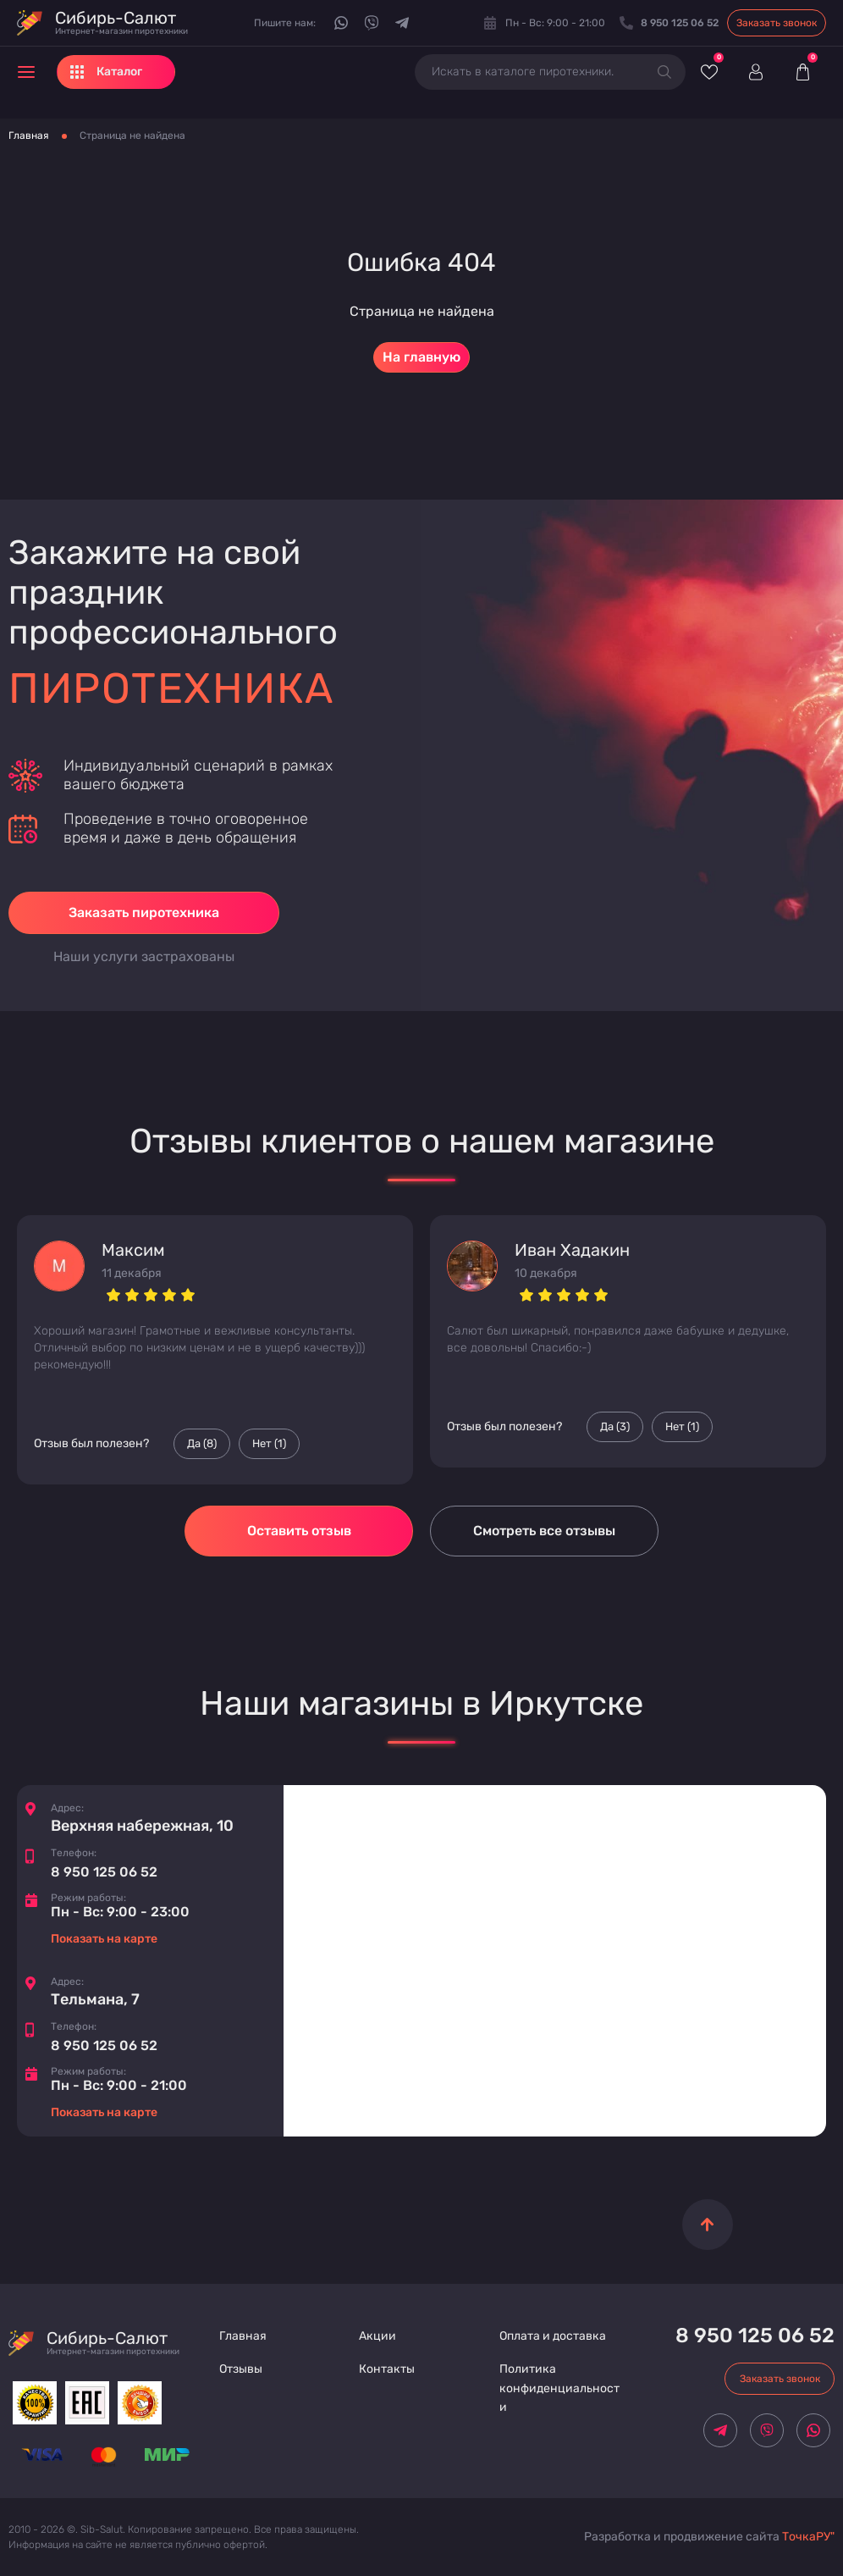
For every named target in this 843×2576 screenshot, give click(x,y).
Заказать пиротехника (144, 912)
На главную (421, 357)
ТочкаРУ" (808, 2536)
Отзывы (240, 2369)
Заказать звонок (776, 23)
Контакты (387, 2369)
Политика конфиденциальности (559, 2388)
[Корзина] (802, 72)
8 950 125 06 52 (104, 1872)
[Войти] (755, 72)
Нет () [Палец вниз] (269, 1444)
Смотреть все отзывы (544, 1531)
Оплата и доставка (552, 2336)
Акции (377, 2336)
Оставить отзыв (299, 1531)
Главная (28, 135)
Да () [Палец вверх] (202, 1444)
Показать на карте (104, 1939)
